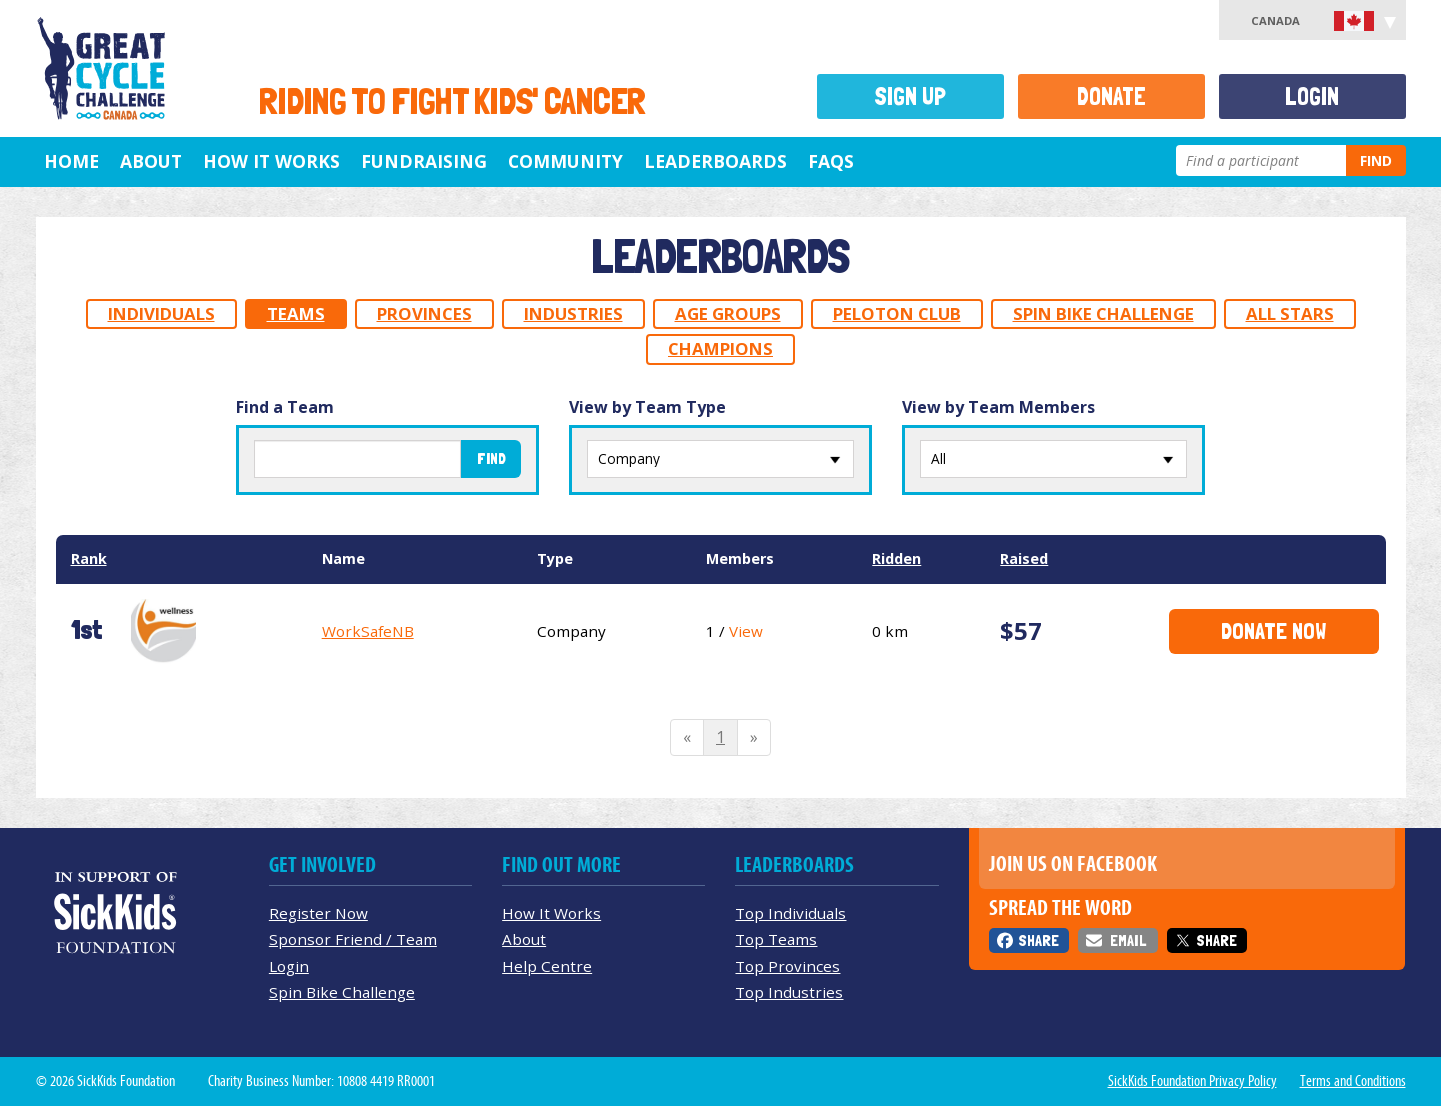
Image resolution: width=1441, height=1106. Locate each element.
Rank (89, 558)
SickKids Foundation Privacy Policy (1192, 1081)
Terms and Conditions (1353, 1081)
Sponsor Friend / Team (353, 939)
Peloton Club (897, 313)
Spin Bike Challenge (1103, 313)
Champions (720, 348)
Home (71, 161)
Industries (573, 313)
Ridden (896, 558)
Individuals (161, 313)
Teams (296, 313)
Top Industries (789, 992)
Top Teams (776, 939)
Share (1038, 940)
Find (1376, 160)
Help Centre (547, 966)
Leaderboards (715, 161)
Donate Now (1273, 630)
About (151, 161)
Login (1312, 96)
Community (565, 161)
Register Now (318, 913)
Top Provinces (787, 966)
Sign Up (910, 96)
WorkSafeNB (368, 631)
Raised (1024, 558)
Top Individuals (790, 913)
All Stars (1290, 313)
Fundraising (424, 161)
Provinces (424, 313)
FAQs (831, 161)
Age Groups (728, 313)
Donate (1111, 96)
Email (1128, 940)
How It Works (271, 161)
